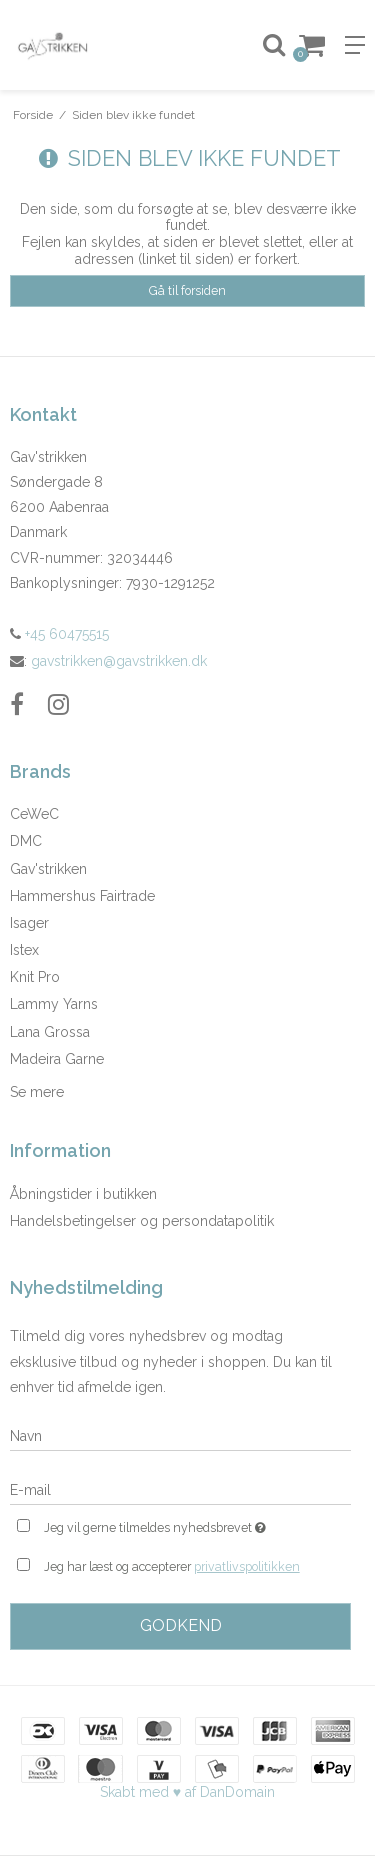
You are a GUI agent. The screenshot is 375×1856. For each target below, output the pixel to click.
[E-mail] (180, 1489)
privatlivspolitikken (247, 1566)
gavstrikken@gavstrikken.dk (119, 661)
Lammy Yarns (54, 1004)
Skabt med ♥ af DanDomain (187, 1792)
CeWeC (34, 814)
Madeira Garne (57, 1059)
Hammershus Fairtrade (82, 896)
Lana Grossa (50, 1032)
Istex (24, 950)
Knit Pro (35, 977)
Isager (29, 923)
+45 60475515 (59, 634)
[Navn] (180, 1435)
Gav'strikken (48, 869)
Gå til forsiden (187, 290)
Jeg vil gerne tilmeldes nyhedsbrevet (173, 1525)
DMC (26, 841)
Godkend (181, 1625)
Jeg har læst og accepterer (172, 1567)
